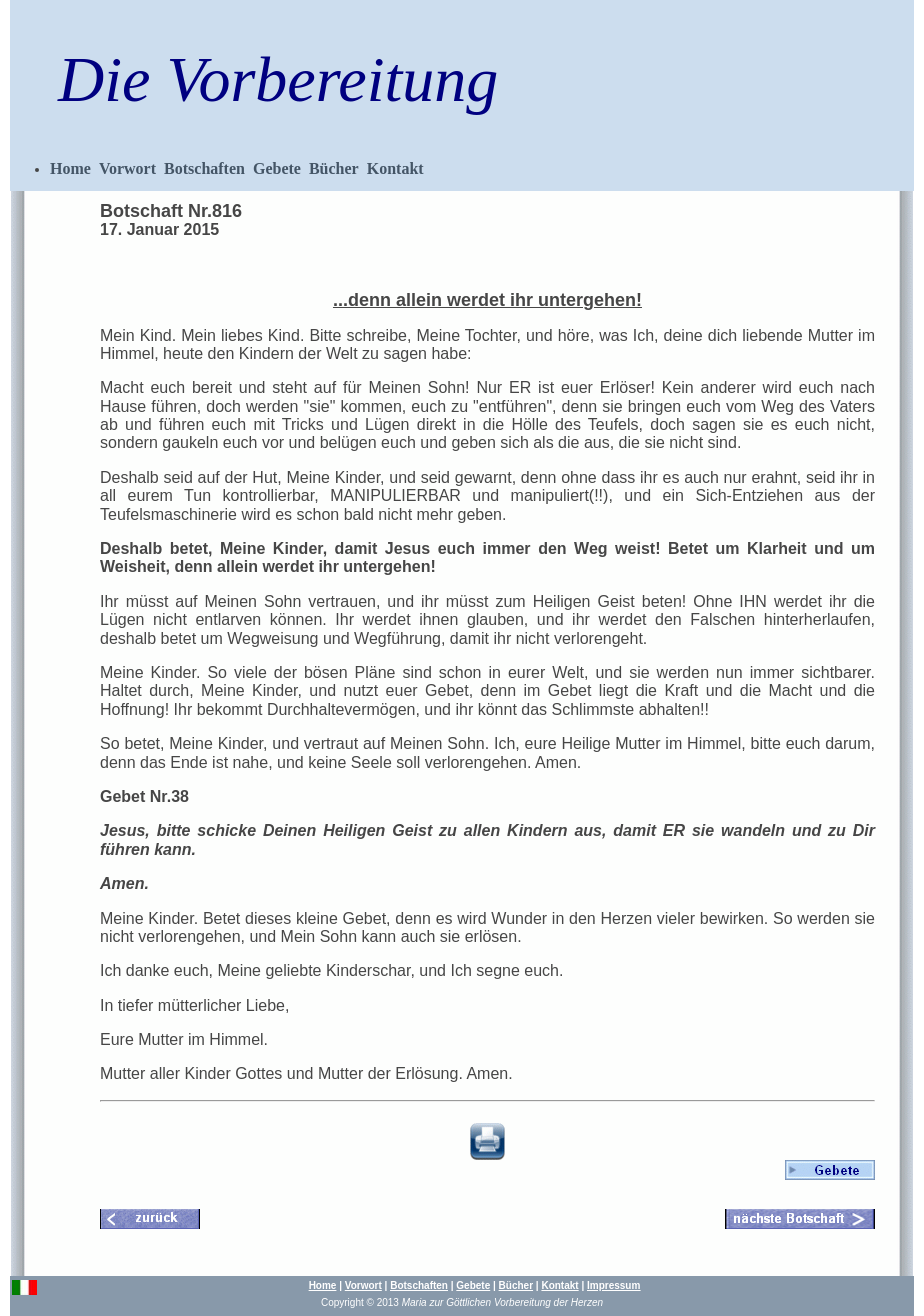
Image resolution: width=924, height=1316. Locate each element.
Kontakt (395, 168)
